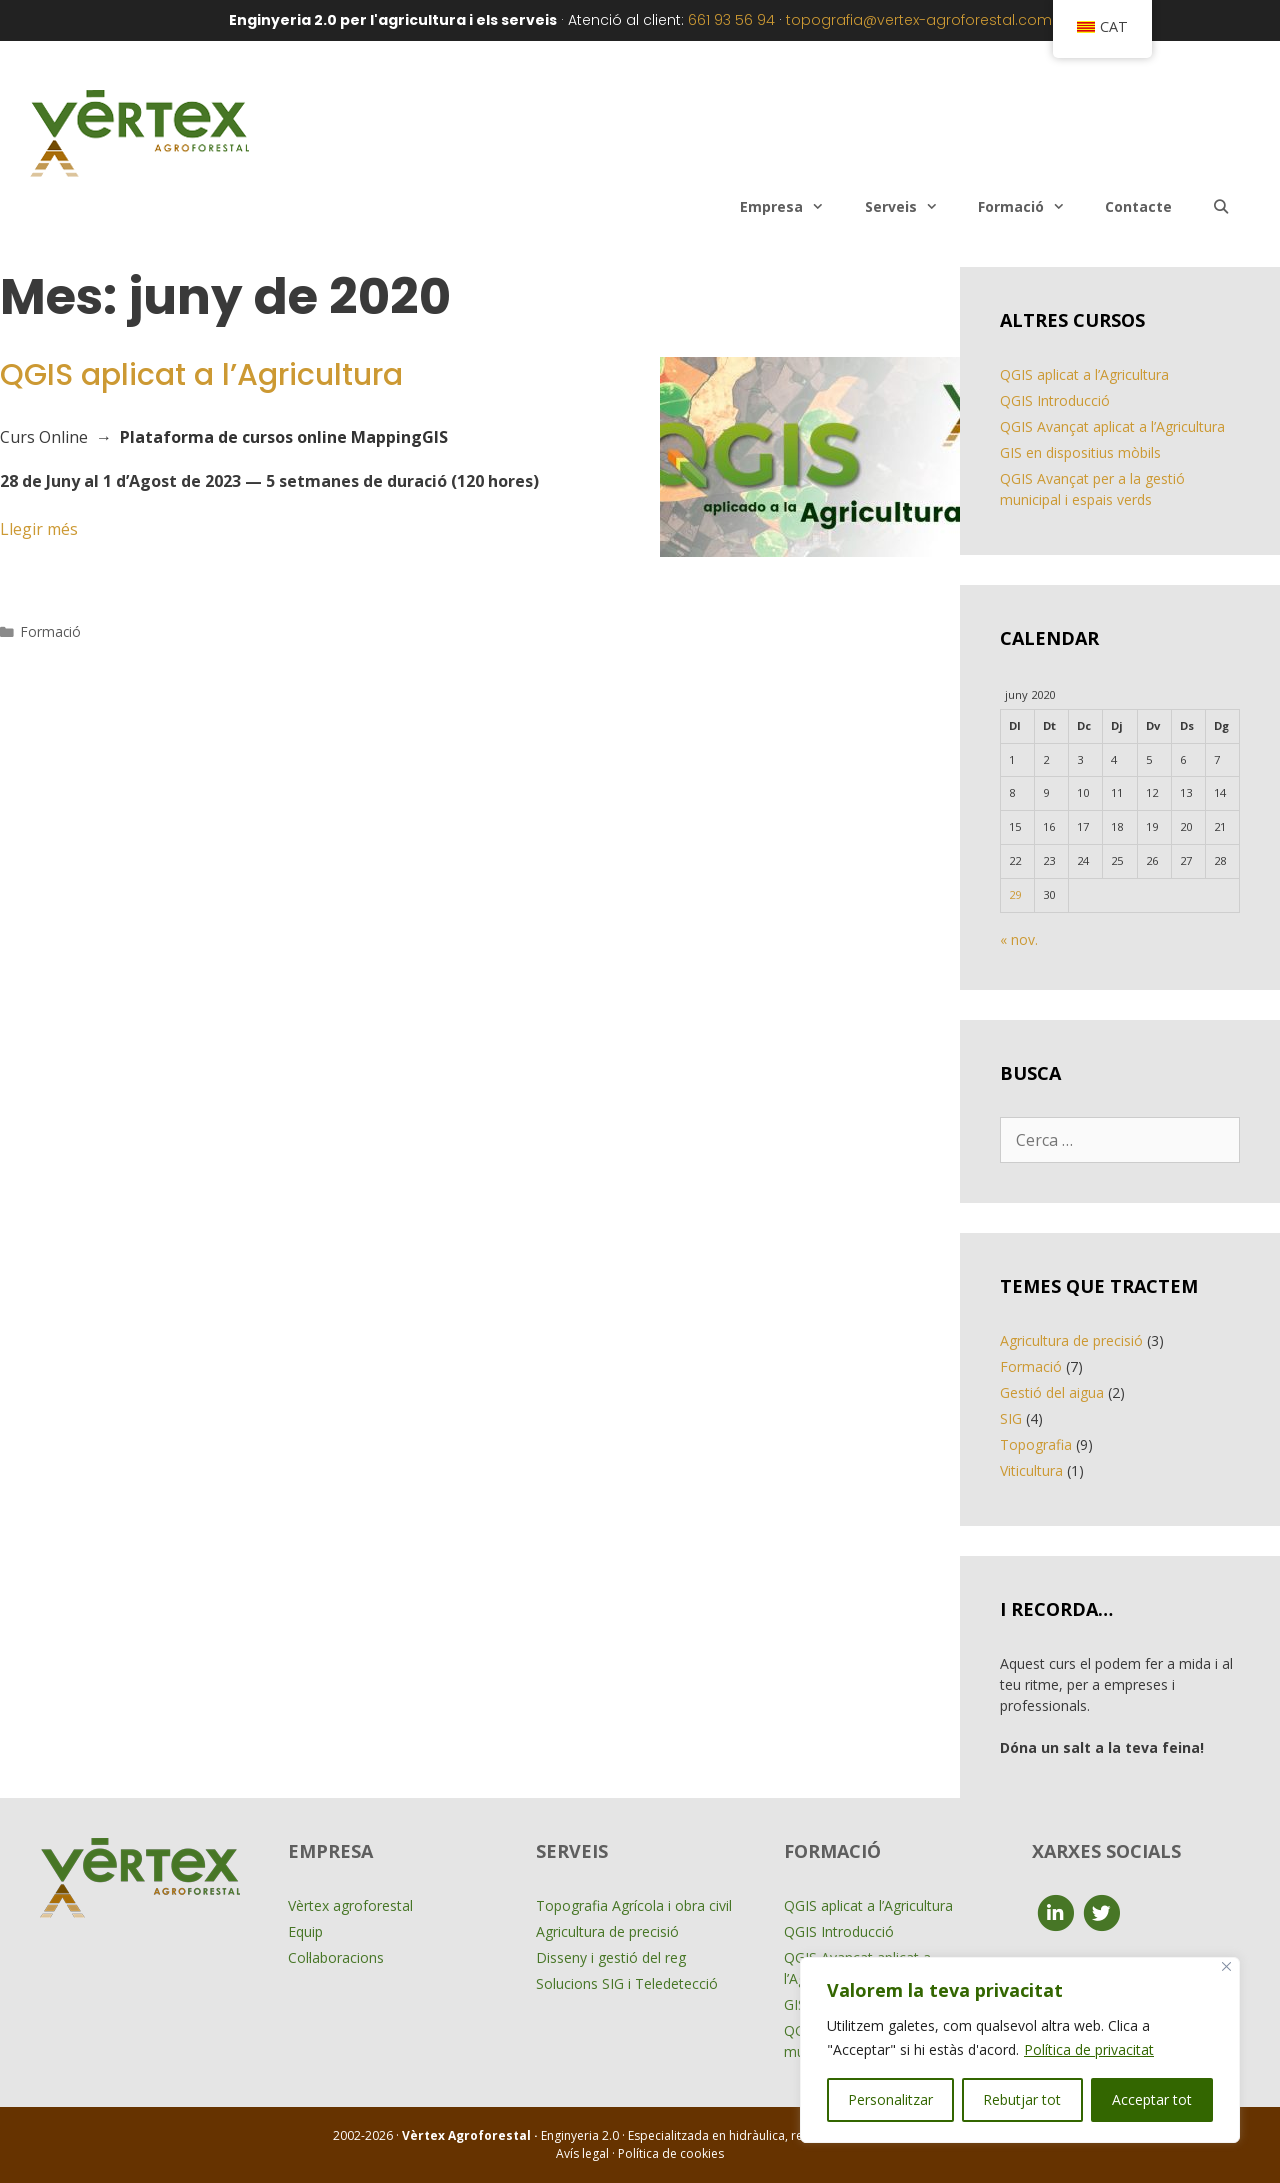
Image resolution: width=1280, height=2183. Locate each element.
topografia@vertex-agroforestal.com (919, 20)
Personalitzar (890, 2099)
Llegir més (39, 529)
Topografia (1036, 1444)
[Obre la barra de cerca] (1221, 207)
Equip (305, 1931)
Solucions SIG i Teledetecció (627, 1983)
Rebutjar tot (1022, 2099)
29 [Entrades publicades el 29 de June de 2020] (1015, 894)
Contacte (1138, 206)
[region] (1020, 2050)
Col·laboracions (336, 1957)
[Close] (1226, 1966)
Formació (1031, 207)
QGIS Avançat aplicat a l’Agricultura (1112, 426)
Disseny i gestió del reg (611, 1957)
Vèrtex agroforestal (350, 1905)
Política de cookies (671, 2153)
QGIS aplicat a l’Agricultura (201, 375)
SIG (1011, 1418)
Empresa (792, 207)
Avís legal (584, 2153)
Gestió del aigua (1052, 1392)
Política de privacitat (1089, 2049)
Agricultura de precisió (1071, 1340)
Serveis (911, 207)
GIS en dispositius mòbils (1080, 452)
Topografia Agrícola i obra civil (634, 1905)
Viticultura (1031, 1470)
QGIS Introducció (1055, 400)
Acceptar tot (1152, 2099)
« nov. (1019, 939)
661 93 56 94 (731, 20)
